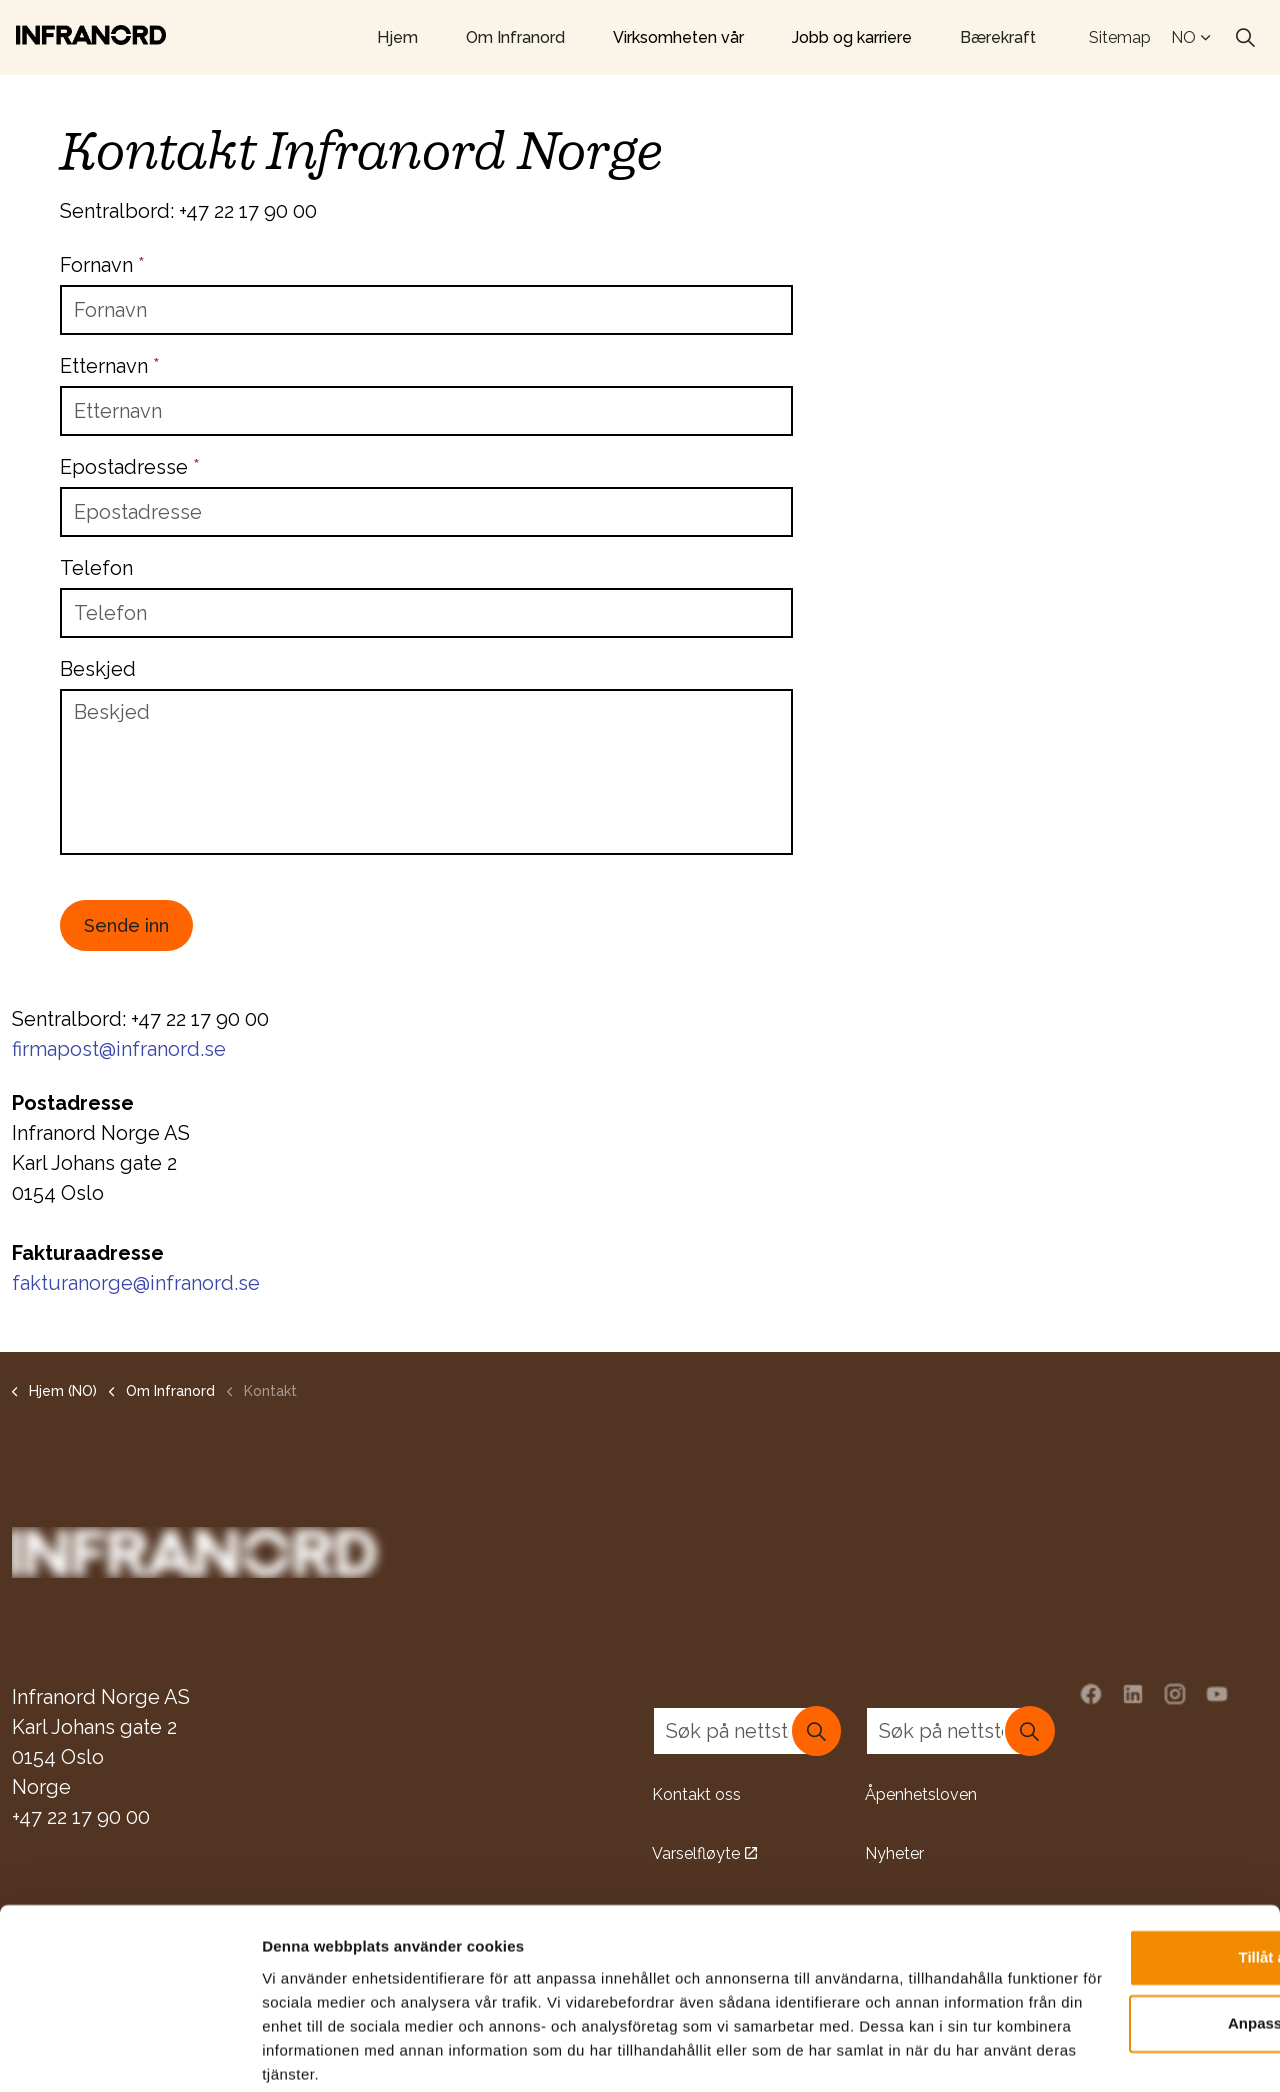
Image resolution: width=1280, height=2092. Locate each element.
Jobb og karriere (852, 37)
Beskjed (98, 669)
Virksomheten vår (678, 37)
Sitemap (1120, 37)
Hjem (397, 37)
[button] (816, 1730)
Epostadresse (130, 467)
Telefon (96, 568)
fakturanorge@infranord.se (136, 1283)
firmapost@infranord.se (119, 1049)
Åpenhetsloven (921, 1793)
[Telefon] (426, 613)
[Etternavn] (426, 411)
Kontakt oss (696, 1793)
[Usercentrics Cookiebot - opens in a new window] (129, 2053)
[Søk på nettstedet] (746, 1730)
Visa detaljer (306, 2052)
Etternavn (110, 366)
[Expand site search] (1245, 38)
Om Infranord (515, 37)
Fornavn (102, 265)
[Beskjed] (426, 772)
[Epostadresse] (426, 512)
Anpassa (1113, 1922)
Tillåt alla (1113, 1857)
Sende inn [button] (126, 925)
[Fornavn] (426, 310)
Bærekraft (998, 37)
